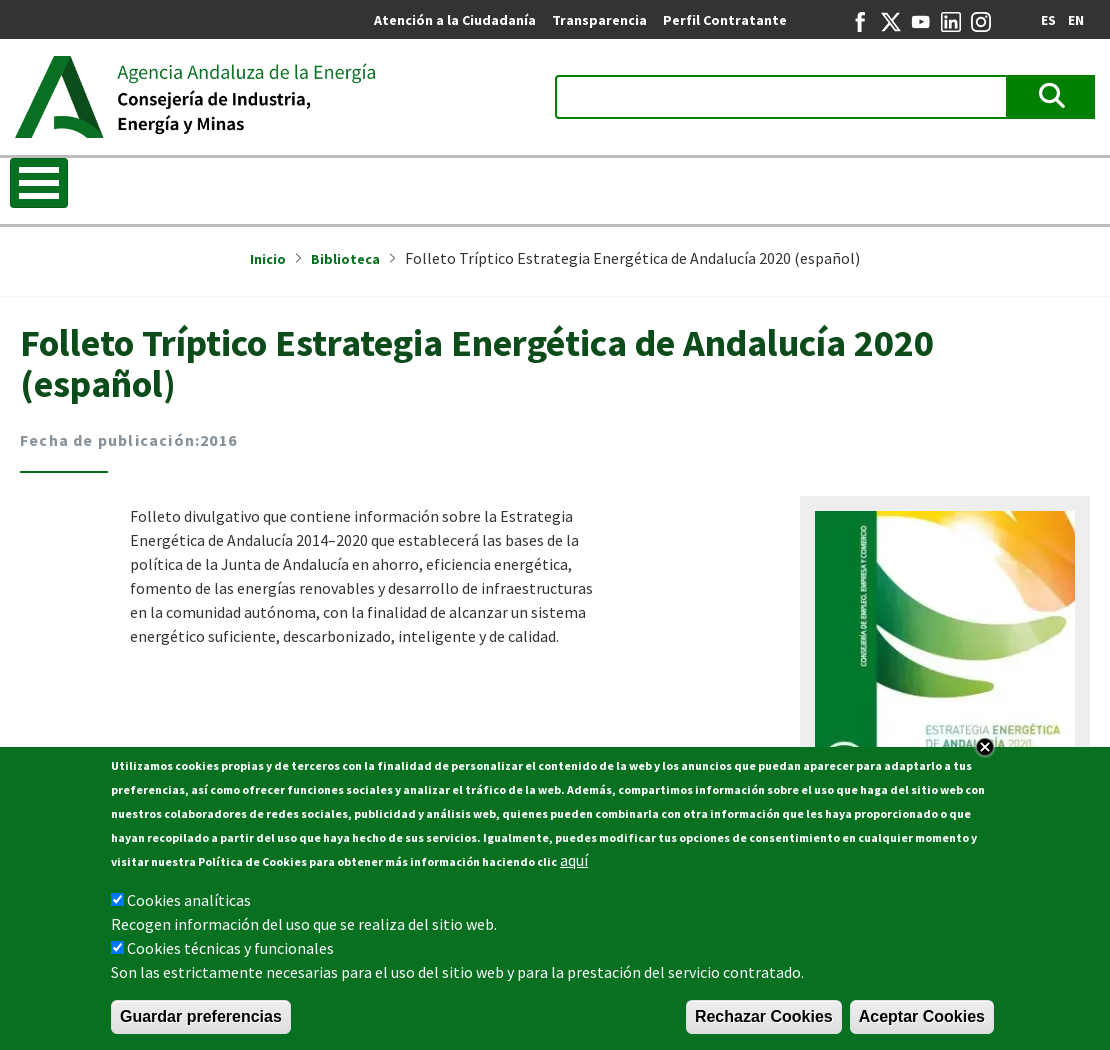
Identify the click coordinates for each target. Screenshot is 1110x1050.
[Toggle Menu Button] (39, 183)
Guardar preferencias (201, 1023)
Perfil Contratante (725, 20)
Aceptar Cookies (922, 1023)
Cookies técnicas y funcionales (230, 955)
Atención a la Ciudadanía (455, 20)
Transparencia (599, 20)
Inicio (268, 259)
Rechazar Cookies (764, 1023)
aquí (574, 867)
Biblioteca (345, 259)
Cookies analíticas (189, 907)
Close (985, 754)
